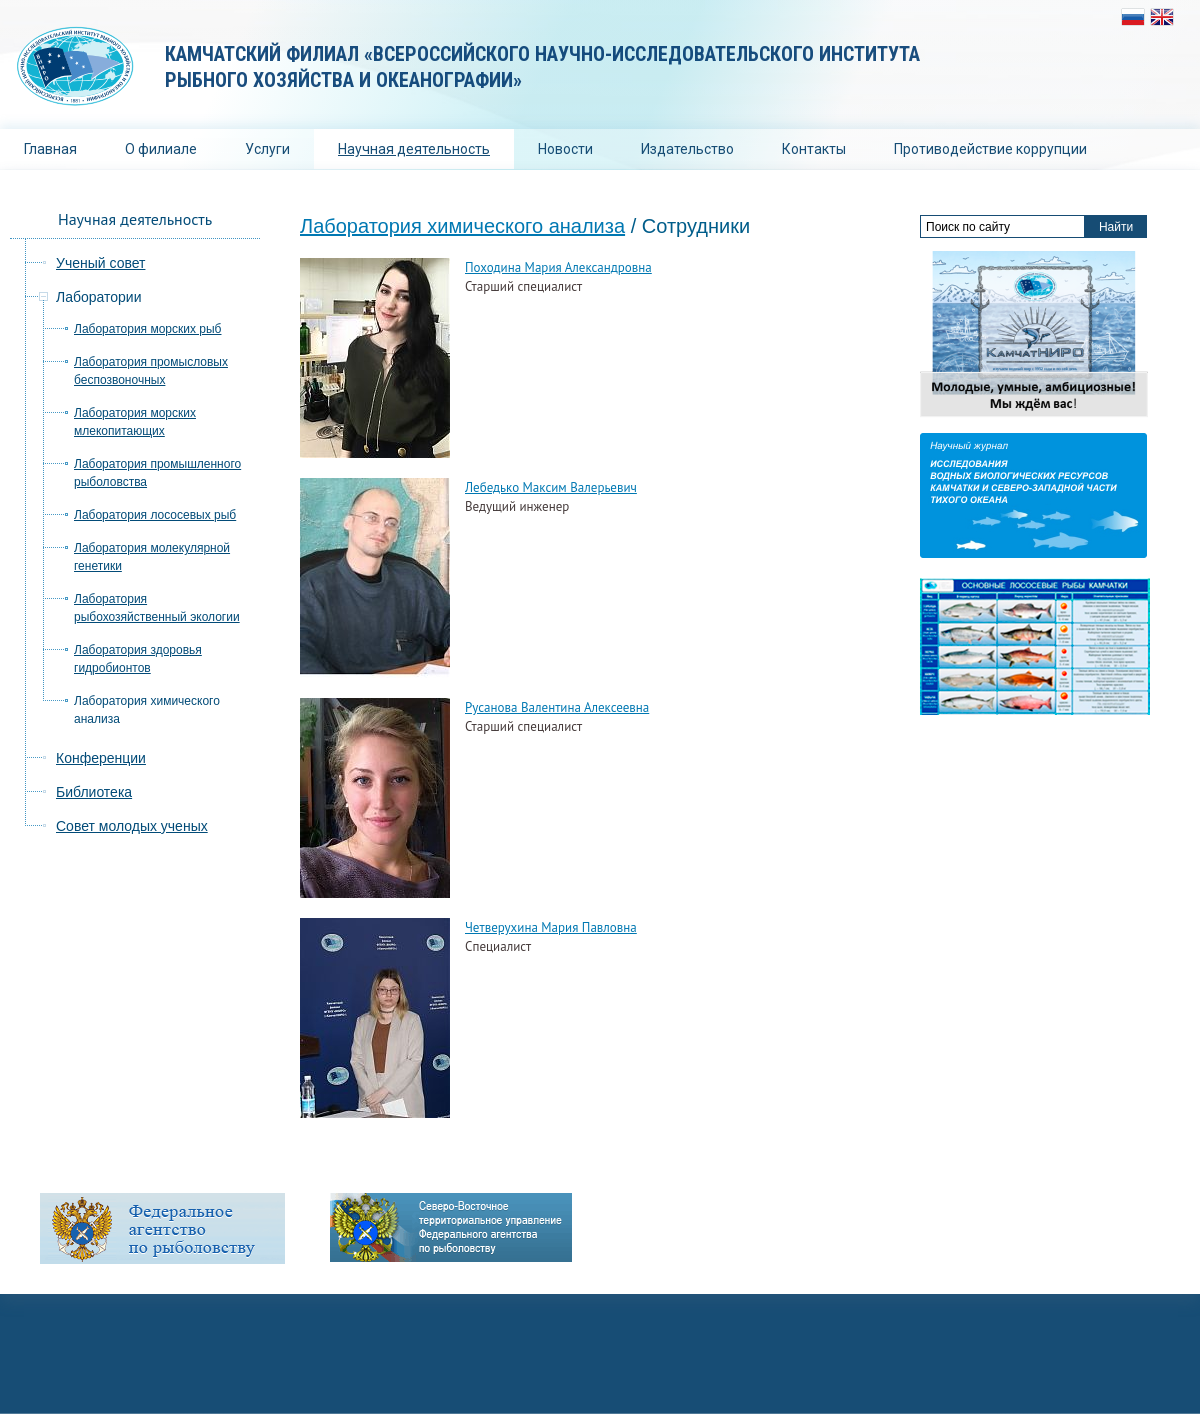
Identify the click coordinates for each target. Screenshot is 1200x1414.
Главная (50, 149)
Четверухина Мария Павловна (551, 927)
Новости (565, 149)
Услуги (267, 149)
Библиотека (94, 792)
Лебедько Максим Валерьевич (551, 487)
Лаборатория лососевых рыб (155, 515)
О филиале (161, 149)
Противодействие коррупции (990, 149)
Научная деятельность (414, 149)
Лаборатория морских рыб (147, 329)
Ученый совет (100, 263)
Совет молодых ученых (132, 826)
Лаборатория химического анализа (462, 226)
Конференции (101, 758)
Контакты (814, 149)
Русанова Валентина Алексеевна (557, 707)
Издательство (687, 149)
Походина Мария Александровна (558, 267)
